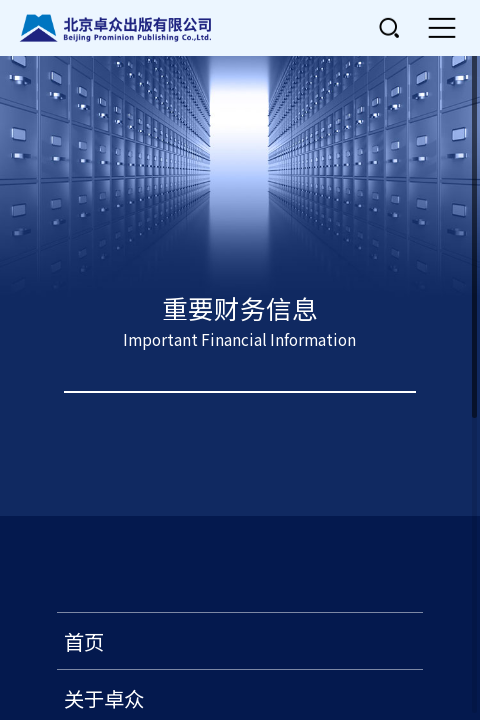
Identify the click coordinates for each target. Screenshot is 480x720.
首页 (84, 641)
